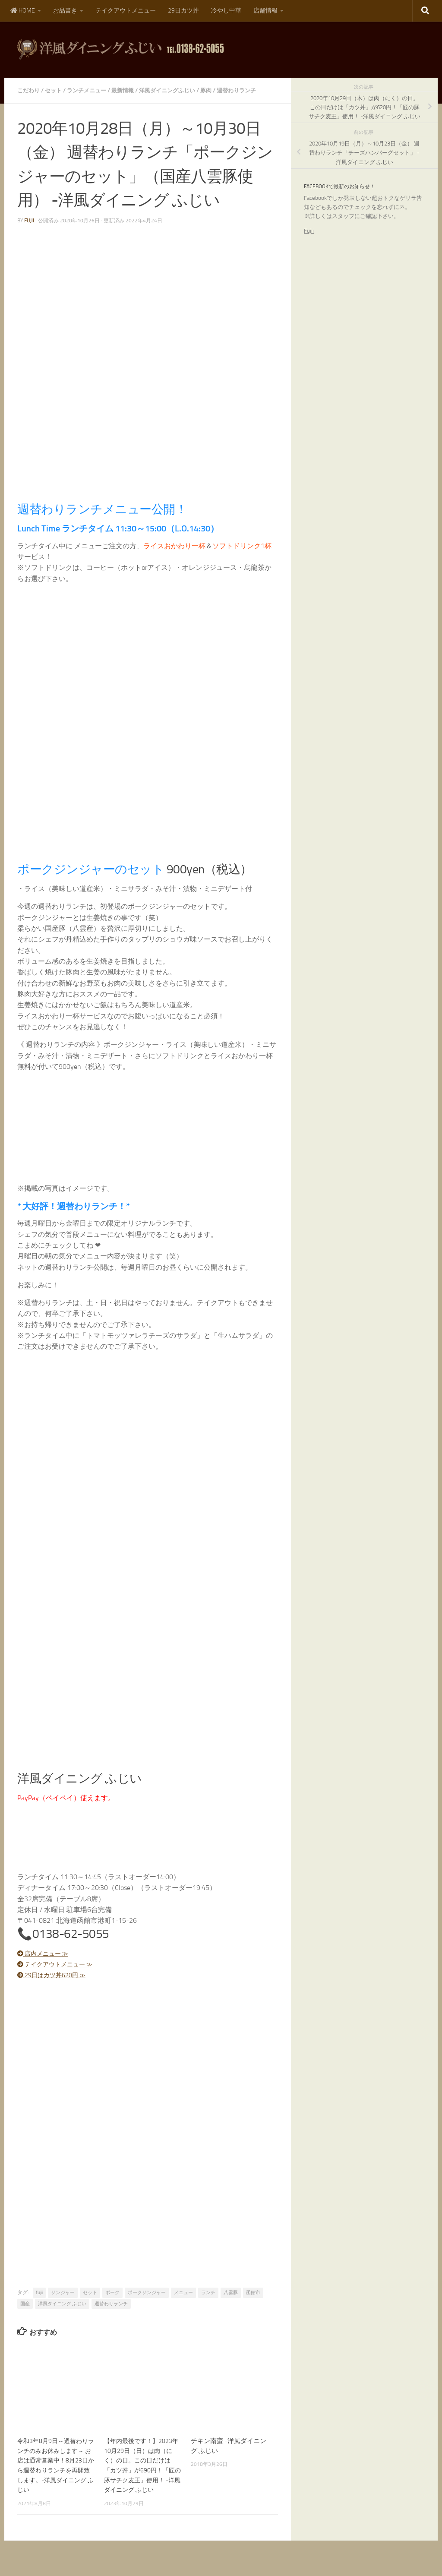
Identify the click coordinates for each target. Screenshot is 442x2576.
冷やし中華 (226, 10)
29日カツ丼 (183, 10)
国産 (25, 2304)
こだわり (29, 90)
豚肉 (218, 90)
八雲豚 (231, 2292)
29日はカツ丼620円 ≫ (56, 1975)
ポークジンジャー (147, 2292)
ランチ (208, 2292)
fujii (29, 221)
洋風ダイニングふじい (177, 90)
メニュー (183, 2292)
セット (56, 90)
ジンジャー (63, 2292)
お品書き (65, 10)
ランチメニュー (91, 90)
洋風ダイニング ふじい (62, 2304)
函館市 (253, 2292)
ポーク (112, 2292)
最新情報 (129, 90)
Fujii (309, 231)
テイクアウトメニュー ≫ (60, 1964)
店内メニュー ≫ (46, 1953)
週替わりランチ (251, 90)
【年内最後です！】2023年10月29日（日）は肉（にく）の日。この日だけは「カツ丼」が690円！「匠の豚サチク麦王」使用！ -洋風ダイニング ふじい (143, 2470)
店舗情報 (265, 10)
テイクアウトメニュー (125, 10)
